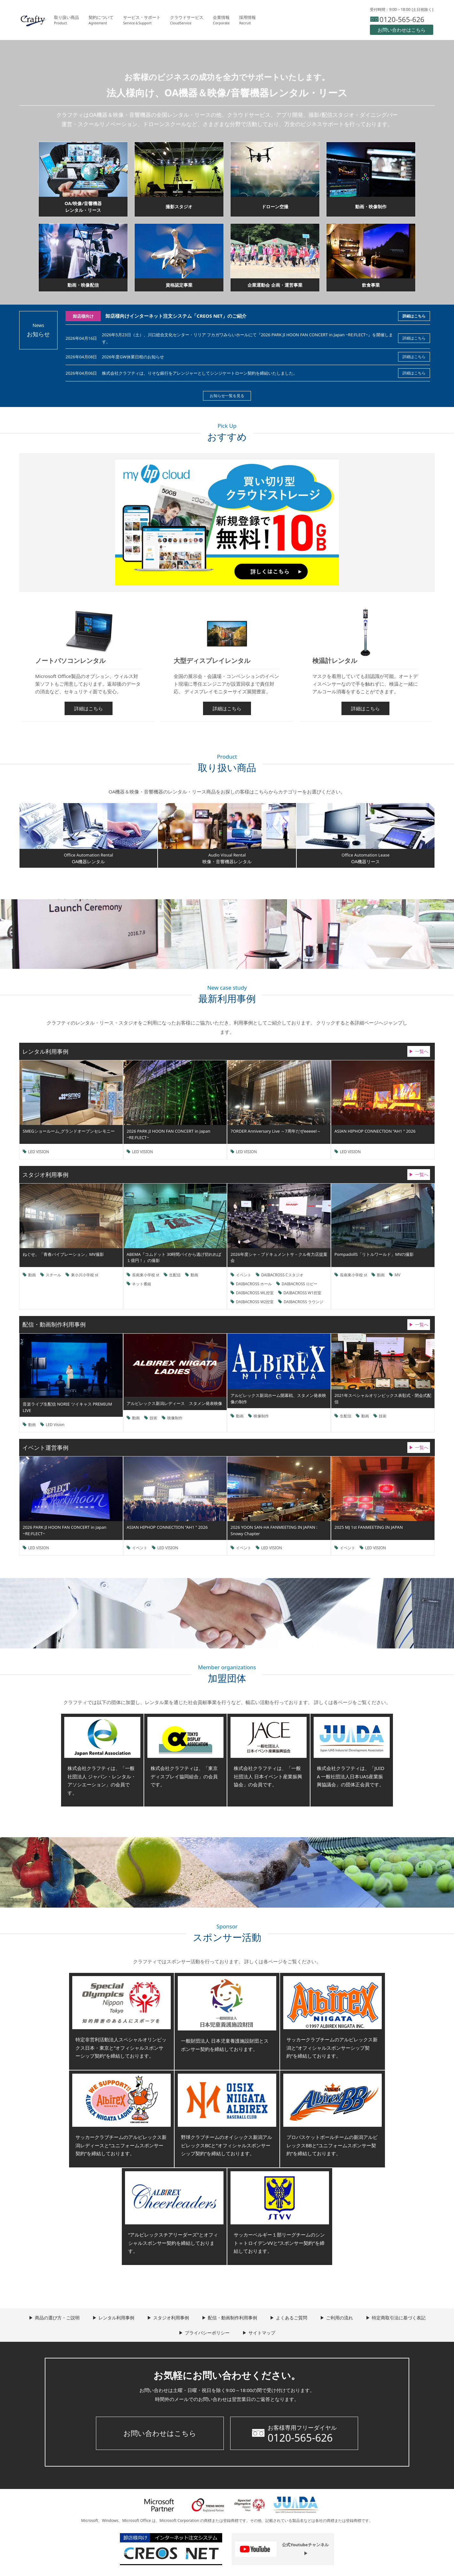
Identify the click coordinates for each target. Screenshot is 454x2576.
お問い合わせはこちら (159, 2433)
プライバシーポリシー (207, 2333)
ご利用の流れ (339, 2318)
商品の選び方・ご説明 (57, 2318)
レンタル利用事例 (116, 2318)
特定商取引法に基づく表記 (399, 2318)
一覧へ (421, 1051)
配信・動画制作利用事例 (232, 2318)
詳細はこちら (414, 316)
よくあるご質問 (291, 2318)
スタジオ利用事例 (171, 2318)
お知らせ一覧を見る (227, 395)
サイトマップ (261, 2333)
